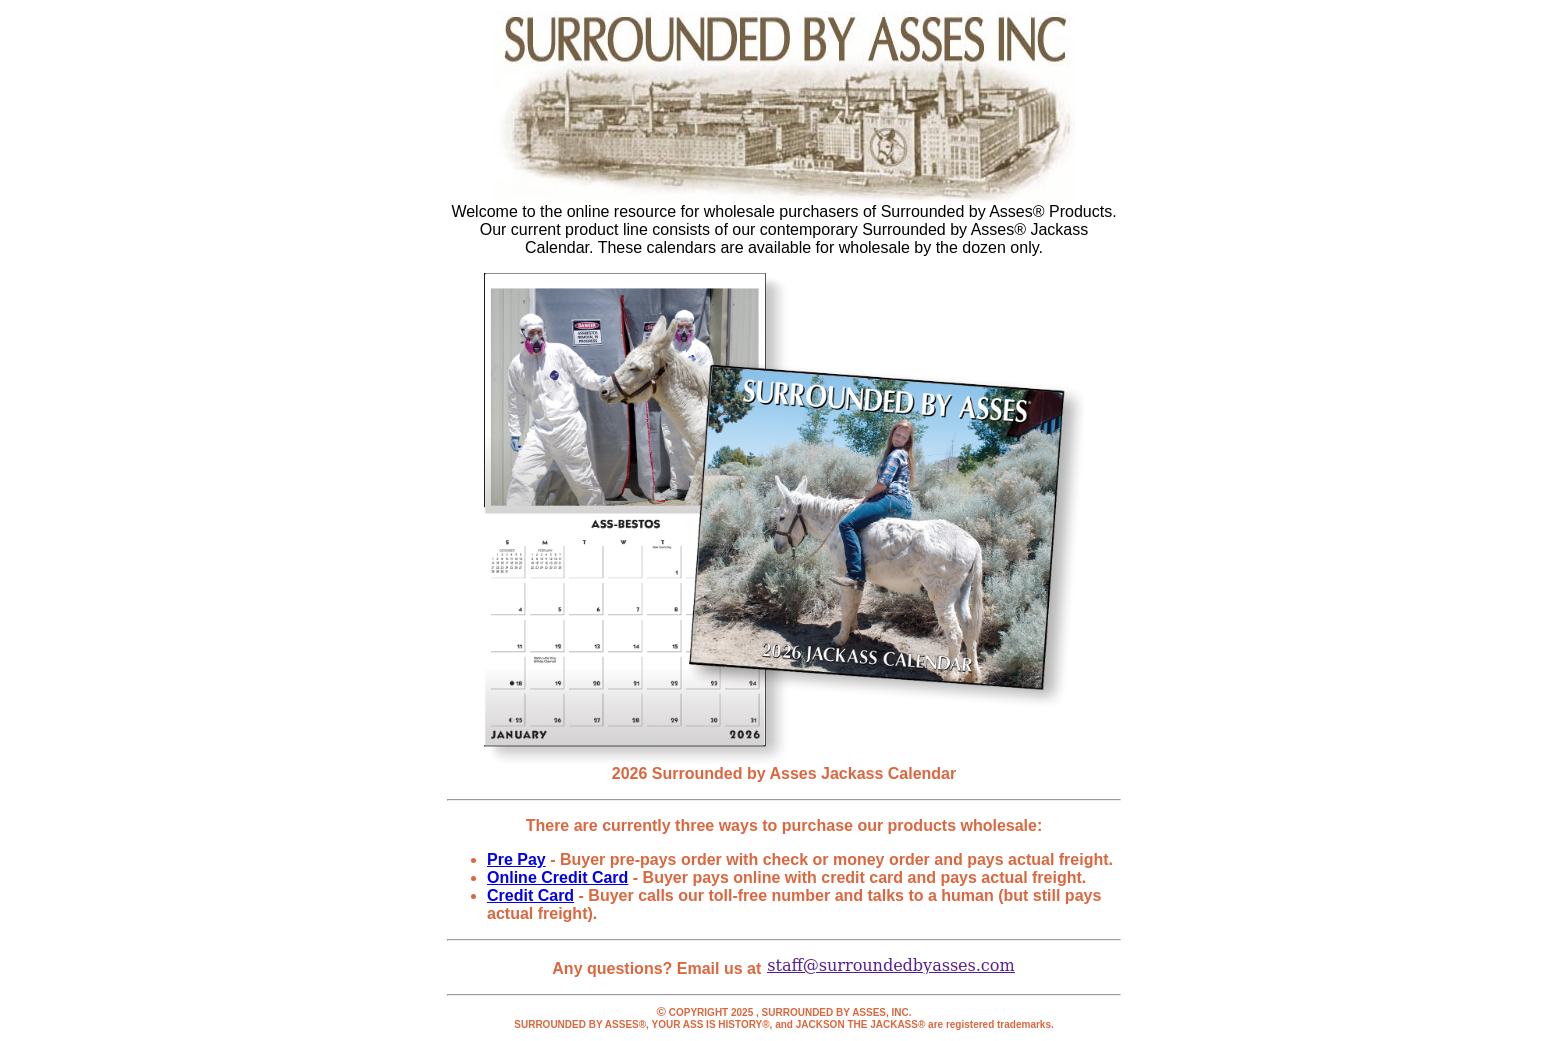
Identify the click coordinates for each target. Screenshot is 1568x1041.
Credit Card (530, 895)
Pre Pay (516, 859)
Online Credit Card (557, 877)
